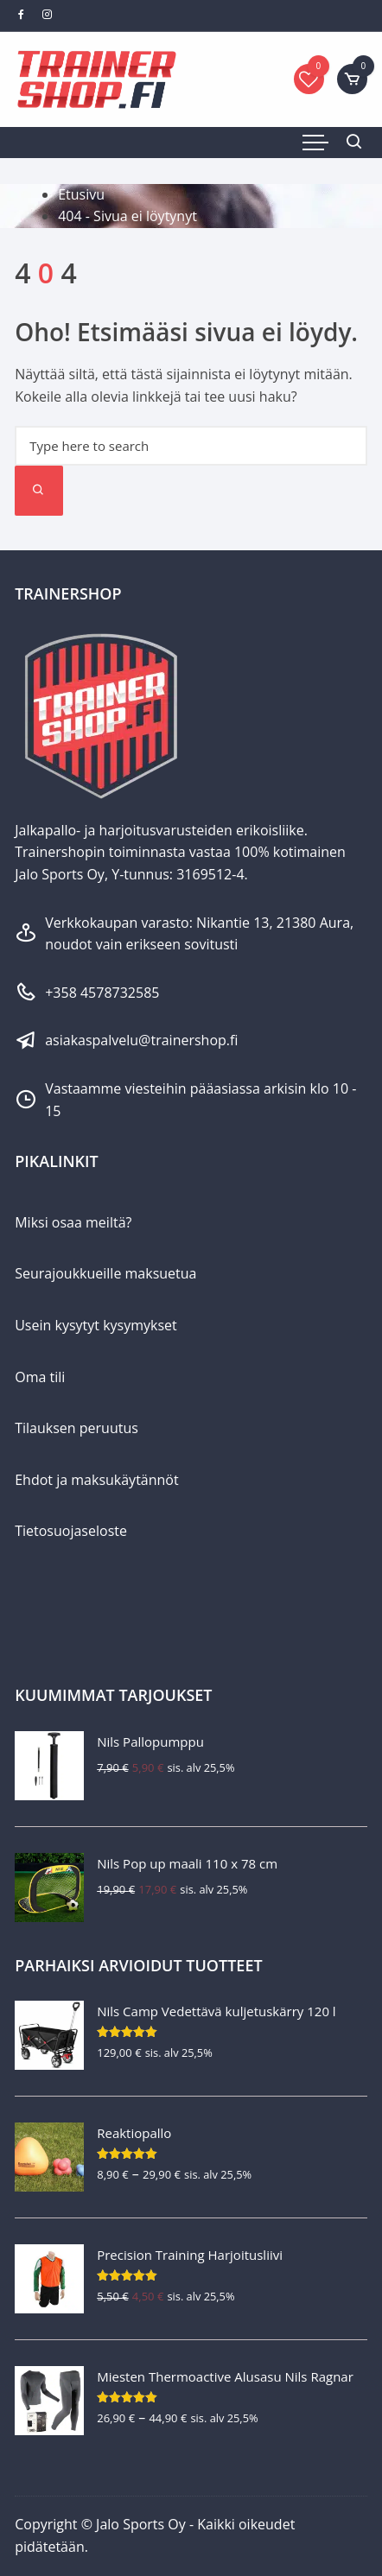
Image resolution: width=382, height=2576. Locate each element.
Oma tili (40, 1376)
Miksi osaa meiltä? (73, 1222)
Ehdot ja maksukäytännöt (96, 1479)
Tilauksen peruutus (76, 1427)
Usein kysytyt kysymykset (96, 1325)
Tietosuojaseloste (71, 1530)
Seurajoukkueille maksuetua (105, 1273)
